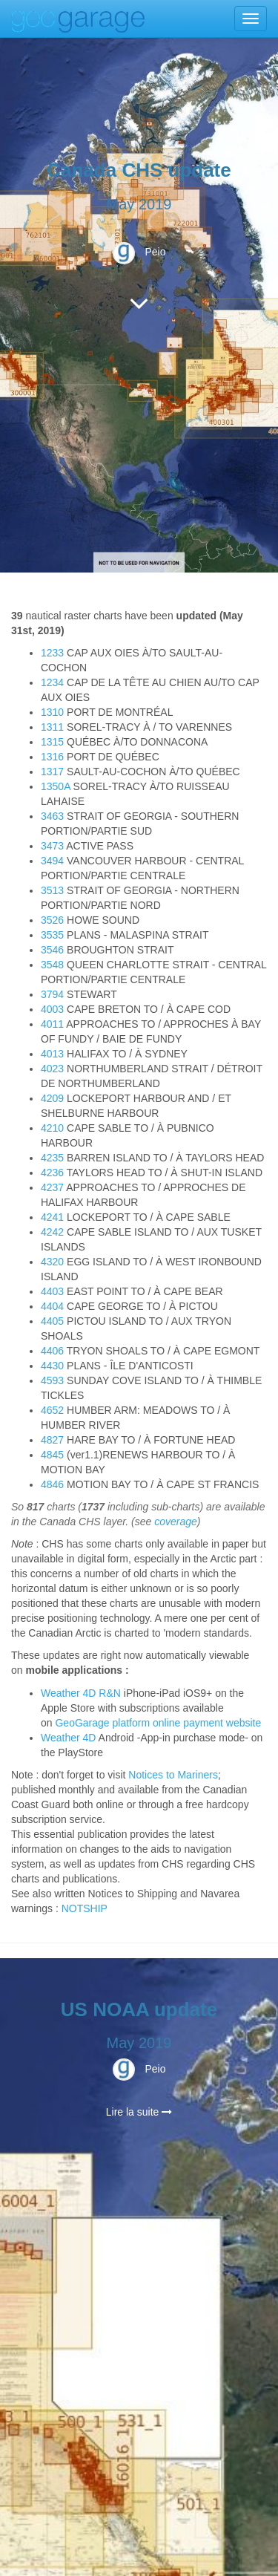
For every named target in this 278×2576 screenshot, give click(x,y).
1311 (52, 727)
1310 (52, 712)
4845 (52, 1455)
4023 (52, 1069)
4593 (52, 1380)
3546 (52, 950)
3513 (52, 890)
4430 (52, 1366)
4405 (52, 1321)
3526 (52, 920)
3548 (52, 965)
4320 (52, 1262)
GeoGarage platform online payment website (158, 1723)
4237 (52, 1187)
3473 (52, 846)
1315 (52, 742)
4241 (52, 1217)
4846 (52, 1484)
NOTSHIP (84, 1908)
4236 (52, 1172)
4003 (52, 1009)
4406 (52, 1351)
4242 (52, 1232)
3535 (52, 935)
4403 (52, 1291)
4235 (52, 1158)
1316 (52, 757)
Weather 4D (68, 1738)
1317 (52, 771)
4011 (52, 1024)
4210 (52, 1128)
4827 (52, 1440)
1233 (52, 653)
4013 (52, 1054)
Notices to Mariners (173, 1775)
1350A (55, 786)
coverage (175, 1521)
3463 (52, 816)
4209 (52, 1098)
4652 (52, 1410)
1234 (52, 682)
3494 (52, 861)
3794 (52, 994)
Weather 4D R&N (81, 1693)
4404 (52, 1306)
